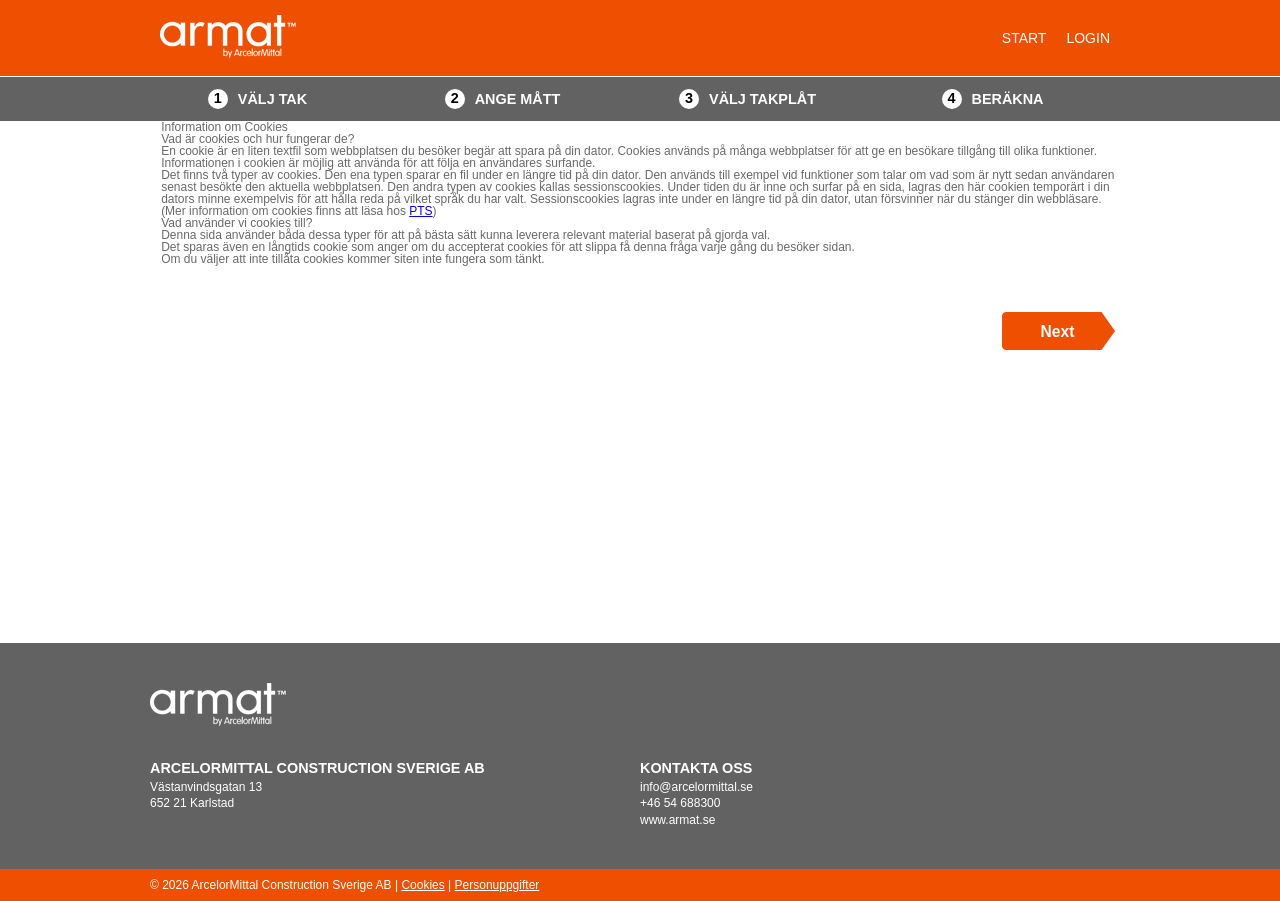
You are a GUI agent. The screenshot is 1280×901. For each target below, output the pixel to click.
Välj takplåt (762, 99)
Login (1088, 38)
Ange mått (518, 99)
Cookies (422, 885)
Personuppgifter (497, 885)
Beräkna (1008, 99)
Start (1024, 38)
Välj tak (272, 99)
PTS (420, 211)
